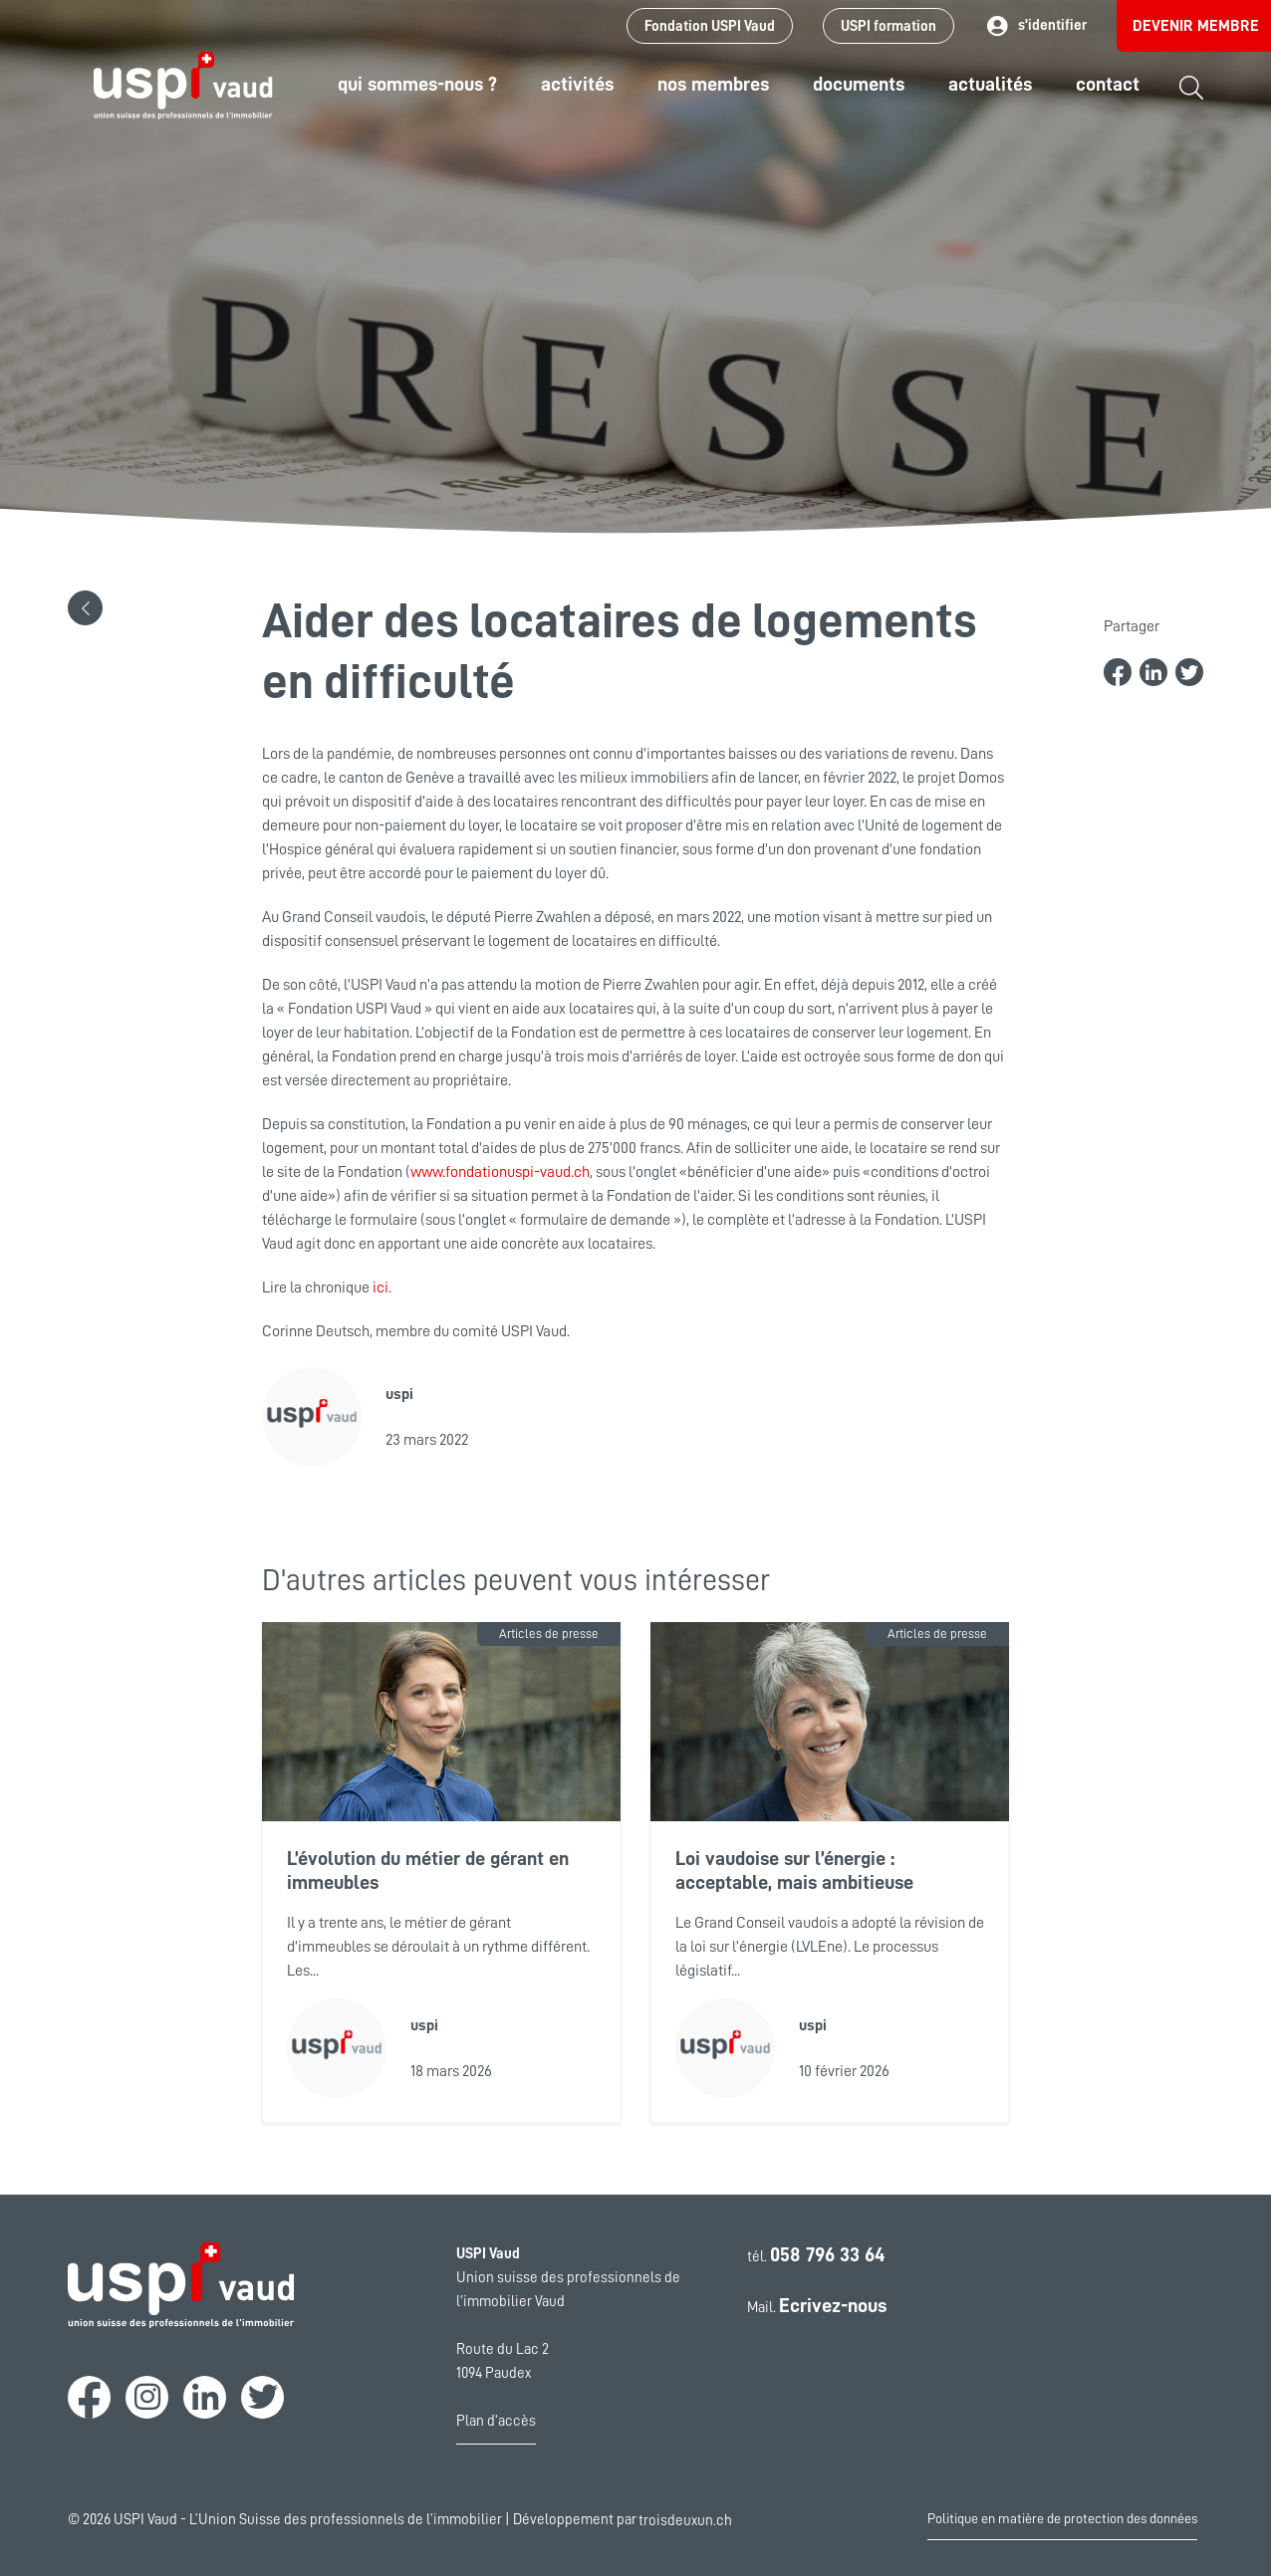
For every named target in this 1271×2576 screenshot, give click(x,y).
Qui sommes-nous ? (417, 84)
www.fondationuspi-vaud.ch (500, 1172)
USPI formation (888, 26)
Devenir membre (1196, 26)
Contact (1108, 84)
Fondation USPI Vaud (709, 26)
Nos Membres (713, 84)
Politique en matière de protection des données (1062, 2518)
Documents (858, 84)
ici (380, 1287)
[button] (85, 607)
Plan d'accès (496, 2421)
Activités (577, 84)
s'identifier (1035, 26)
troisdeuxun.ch (706, 2520)
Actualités (990, 84)
